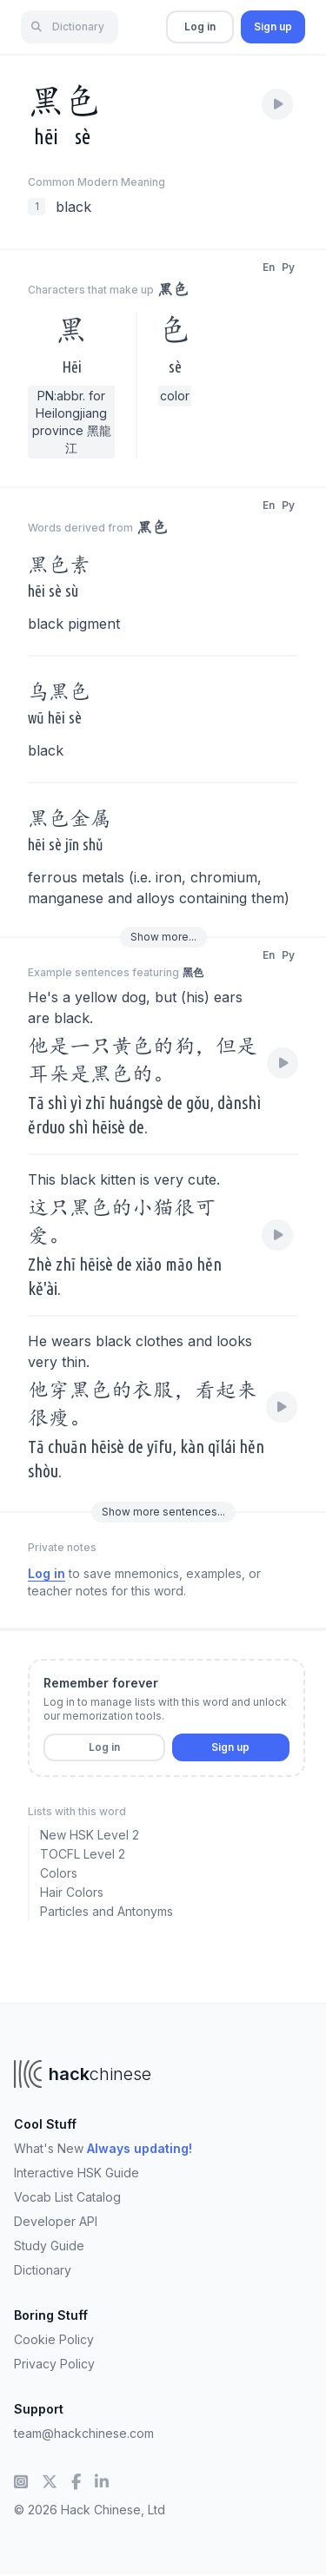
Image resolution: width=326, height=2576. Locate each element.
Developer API (55, 2221)
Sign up (273, 26)
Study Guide (49, 2245)
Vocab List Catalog (67, 2197)
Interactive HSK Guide (76, 2172)
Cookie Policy (54, 2339)
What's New (103, 2148)
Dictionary (42, 2269)
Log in (200, 26)
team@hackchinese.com (84, 2433)
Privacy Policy (54, 2363)
